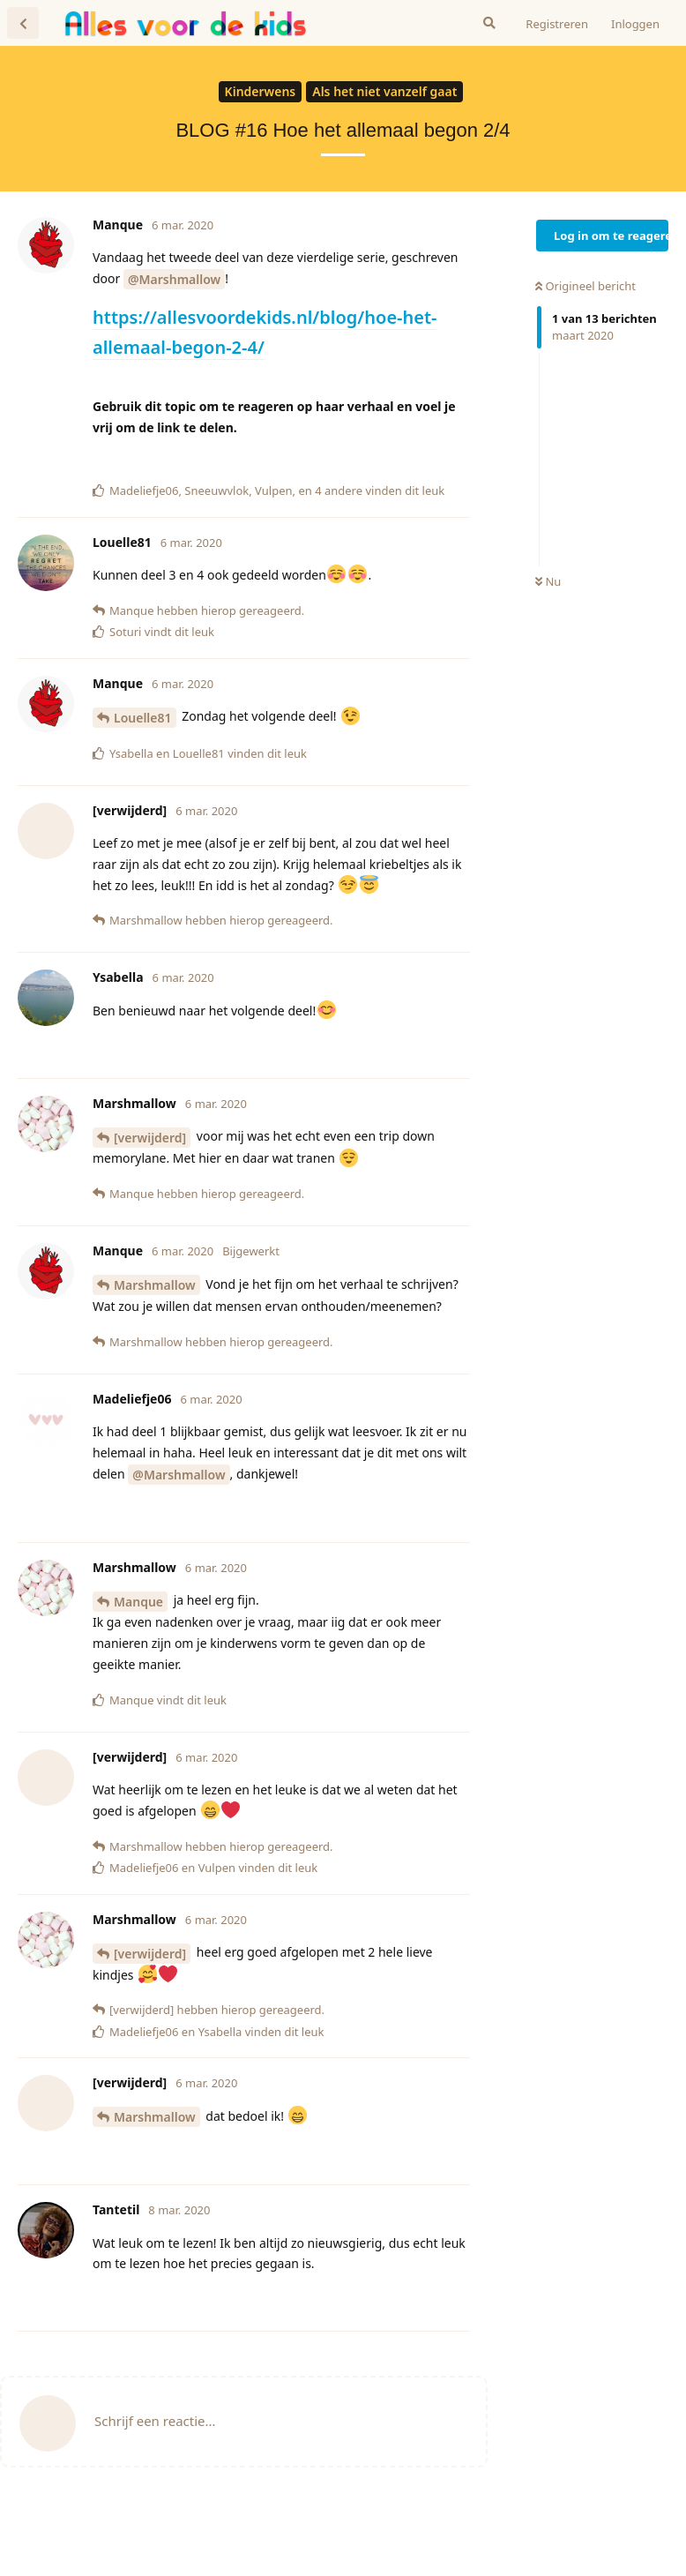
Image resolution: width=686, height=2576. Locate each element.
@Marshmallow (174, 279)
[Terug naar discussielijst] (23, 23)
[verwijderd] (150, 1137)
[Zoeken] (489, 23)
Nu (548, 581)
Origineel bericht (585, 286)
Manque (138, 1601)
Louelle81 (143, 717)
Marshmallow (155, 1285)
